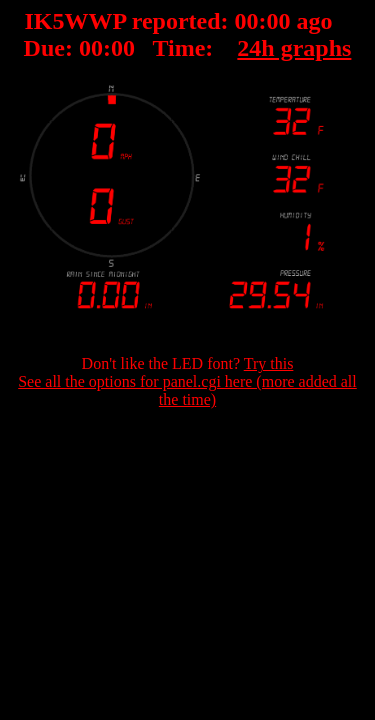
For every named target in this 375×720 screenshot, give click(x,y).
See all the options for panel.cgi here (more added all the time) (187, 390)
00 (247, 21)
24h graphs (294, 48)
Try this (269, 363)
